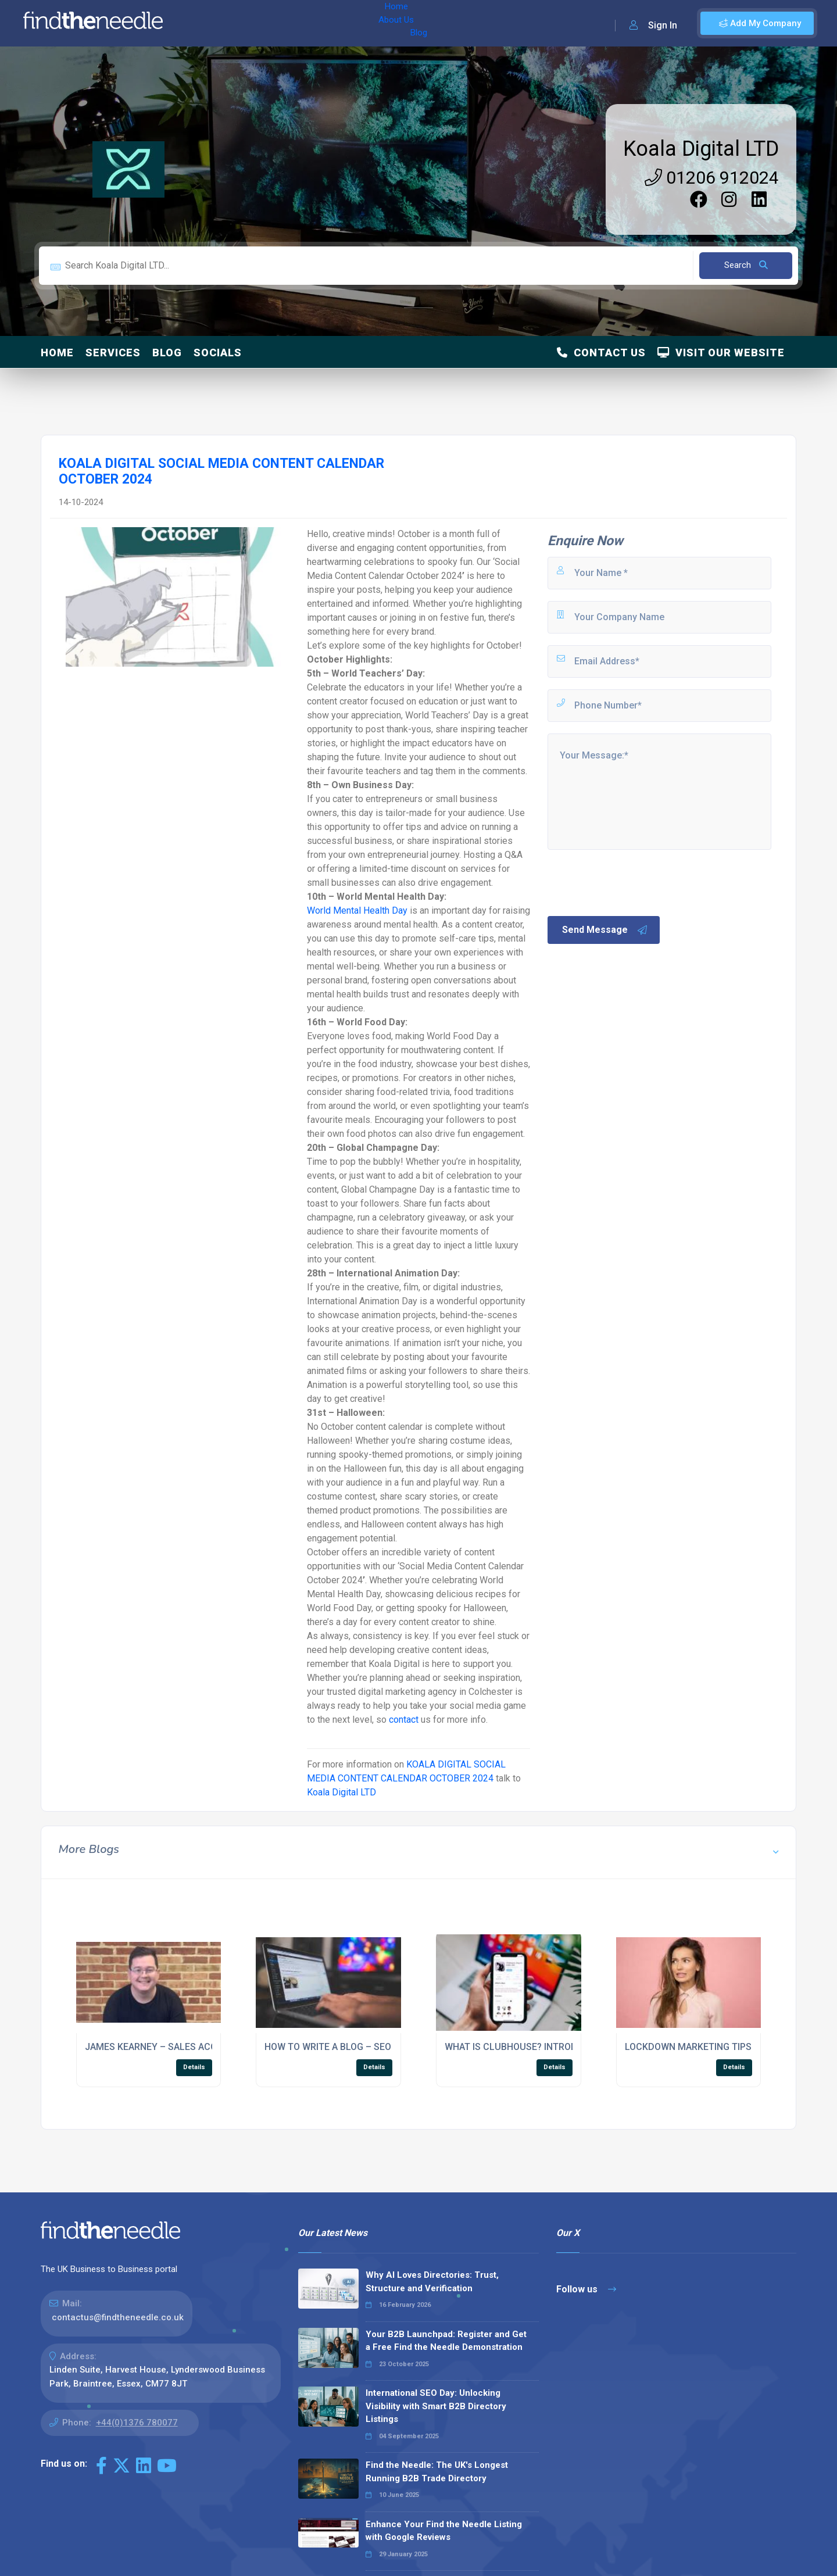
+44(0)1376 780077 (137, 2422)
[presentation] (634, 881)
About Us (249, 23)
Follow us (586, 2289)
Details (194, 2067)
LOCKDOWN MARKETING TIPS (688, 2046)
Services (113, 352)
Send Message (605, 930)
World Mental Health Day (357, 910)
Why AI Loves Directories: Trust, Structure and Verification (432, 2282)
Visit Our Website (721, 352)
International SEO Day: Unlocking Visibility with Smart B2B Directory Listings (436, 2406)
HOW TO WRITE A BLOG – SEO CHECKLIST (353, 2046)
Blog (290, 23)
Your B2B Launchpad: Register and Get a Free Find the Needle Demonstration (446, 2341)
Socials (218, 352)
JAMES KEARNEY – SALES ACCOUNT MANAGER (186, 2046)
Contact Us (601, 352)
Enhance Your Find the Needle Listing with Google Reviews (444, 2531)
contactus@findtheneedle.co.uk (118, 2317)
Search (746, 265)
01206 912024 (712, 177)
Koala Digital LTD (701, 149)
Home (205, 23)
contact (404, 1719)
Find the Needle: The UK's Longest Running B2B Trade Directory (437, 2472)
